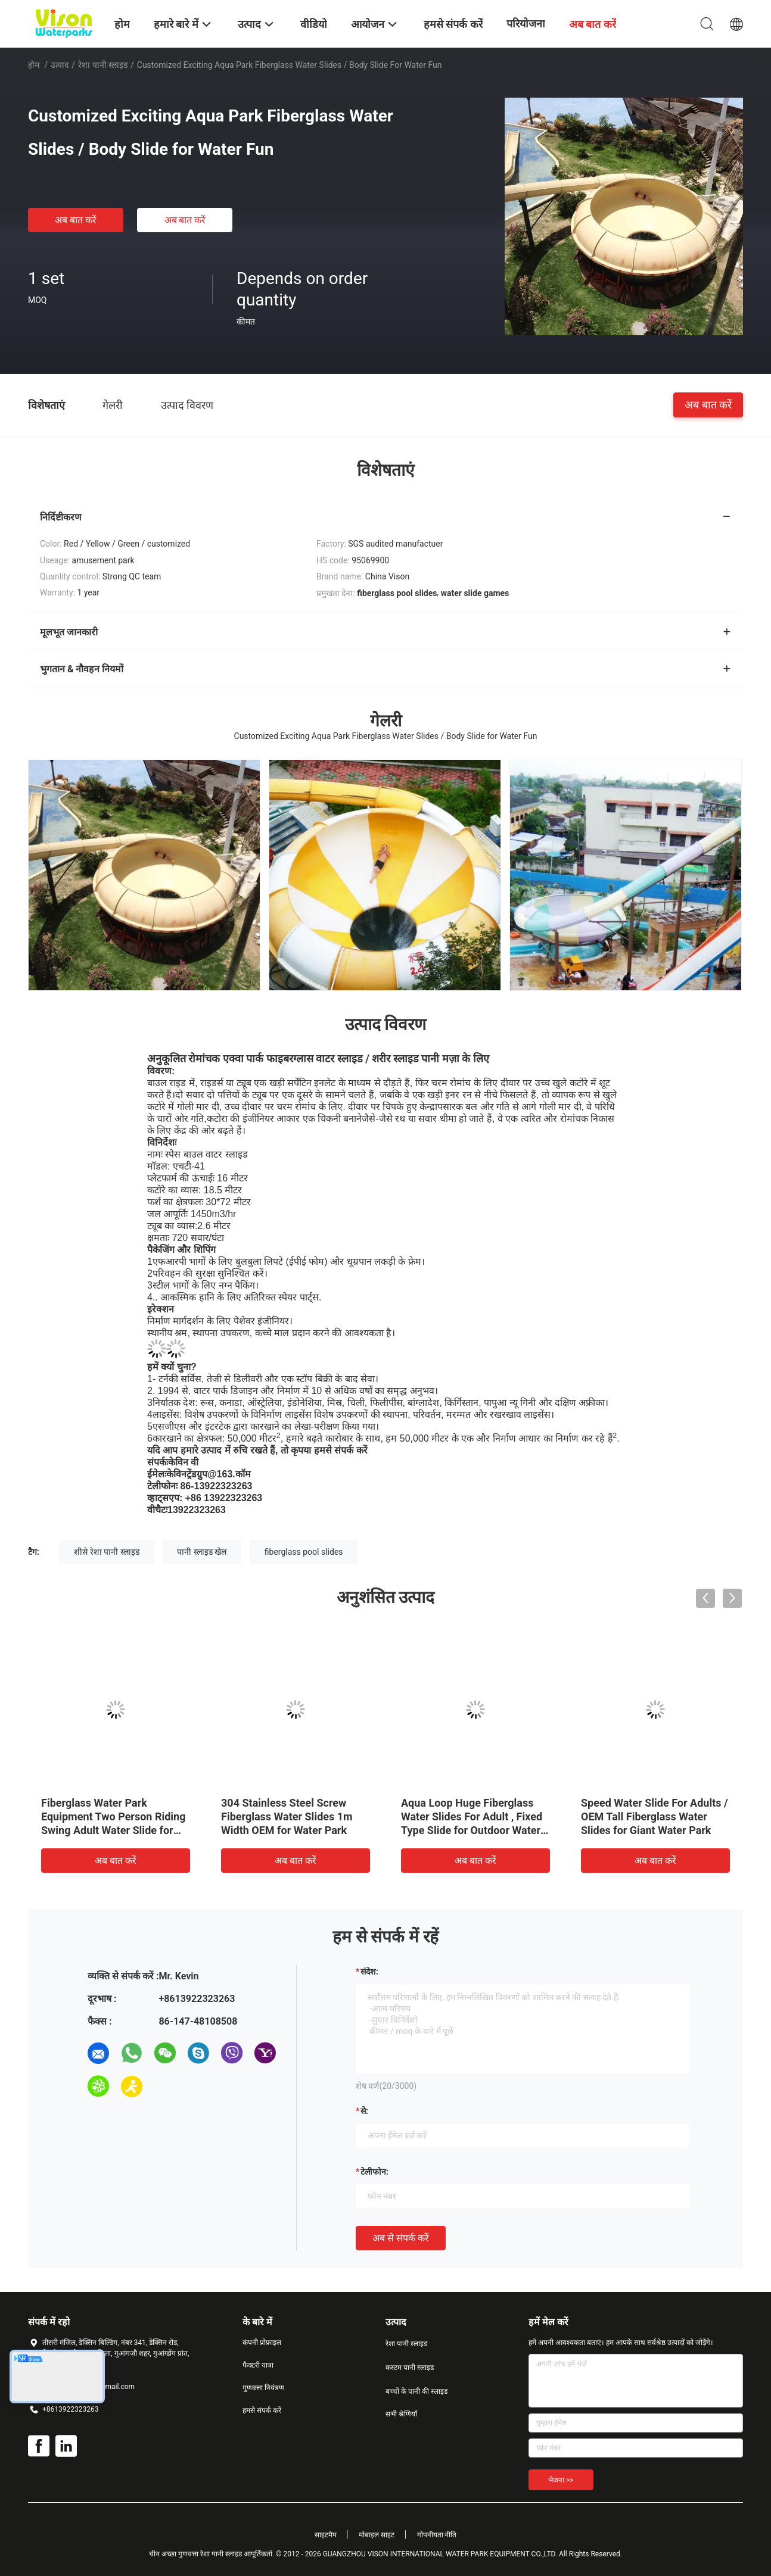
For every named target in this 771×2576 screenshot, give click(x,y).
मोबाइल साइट (376, 2535)
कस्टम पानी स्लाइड (410, 2367)
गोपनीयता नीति (437, 2535)
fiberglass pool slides (304, 1552)
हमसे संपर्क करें (262, 2410)
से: (364, 2111)
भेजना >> (561, 2480)
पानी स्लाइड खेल (201, 1552)
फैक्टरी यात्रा (258, 2365)
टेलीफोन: (374, 2171)
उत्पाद (60, 65)
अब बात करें (76, 220)
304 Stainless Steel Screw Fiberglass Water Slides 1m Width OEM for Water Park (287, 1816)
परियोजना (525, 23)
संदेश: (369, 1971)
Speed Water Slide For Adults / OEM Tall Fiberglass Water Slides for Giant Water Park (654, 1816)
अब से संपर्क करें (400, 2238)
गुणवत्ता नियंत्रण (263, 2388)
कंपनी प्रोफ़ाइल (262, 2342)
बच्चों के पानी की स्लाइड (416, 2391)
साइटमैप (326, 2535)
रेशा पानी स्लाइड (103, 65)
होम (33, 65)
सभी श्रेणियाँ (401, 2414)
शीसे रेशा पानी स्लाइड (106, 1552)
